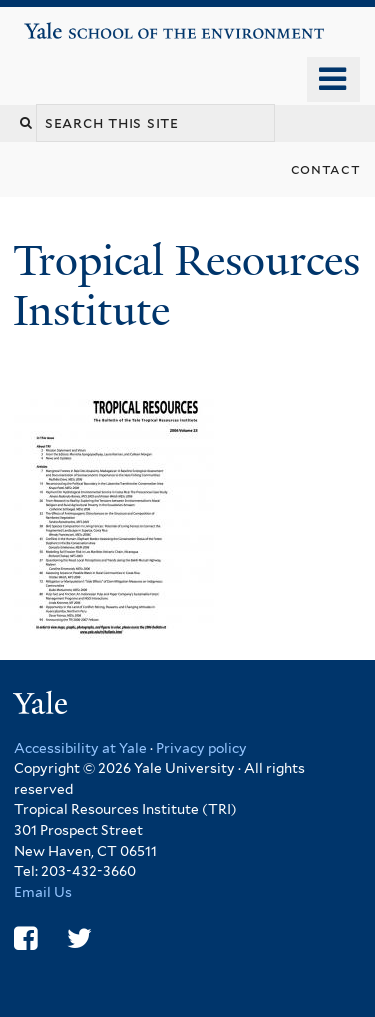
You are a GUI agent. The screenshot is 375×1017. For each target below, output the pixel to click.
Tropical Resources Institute (186, 285)
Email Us (43, 892)
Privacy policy (201, 748)
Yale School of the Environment (81, 23)
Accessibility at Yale (80, 748)
